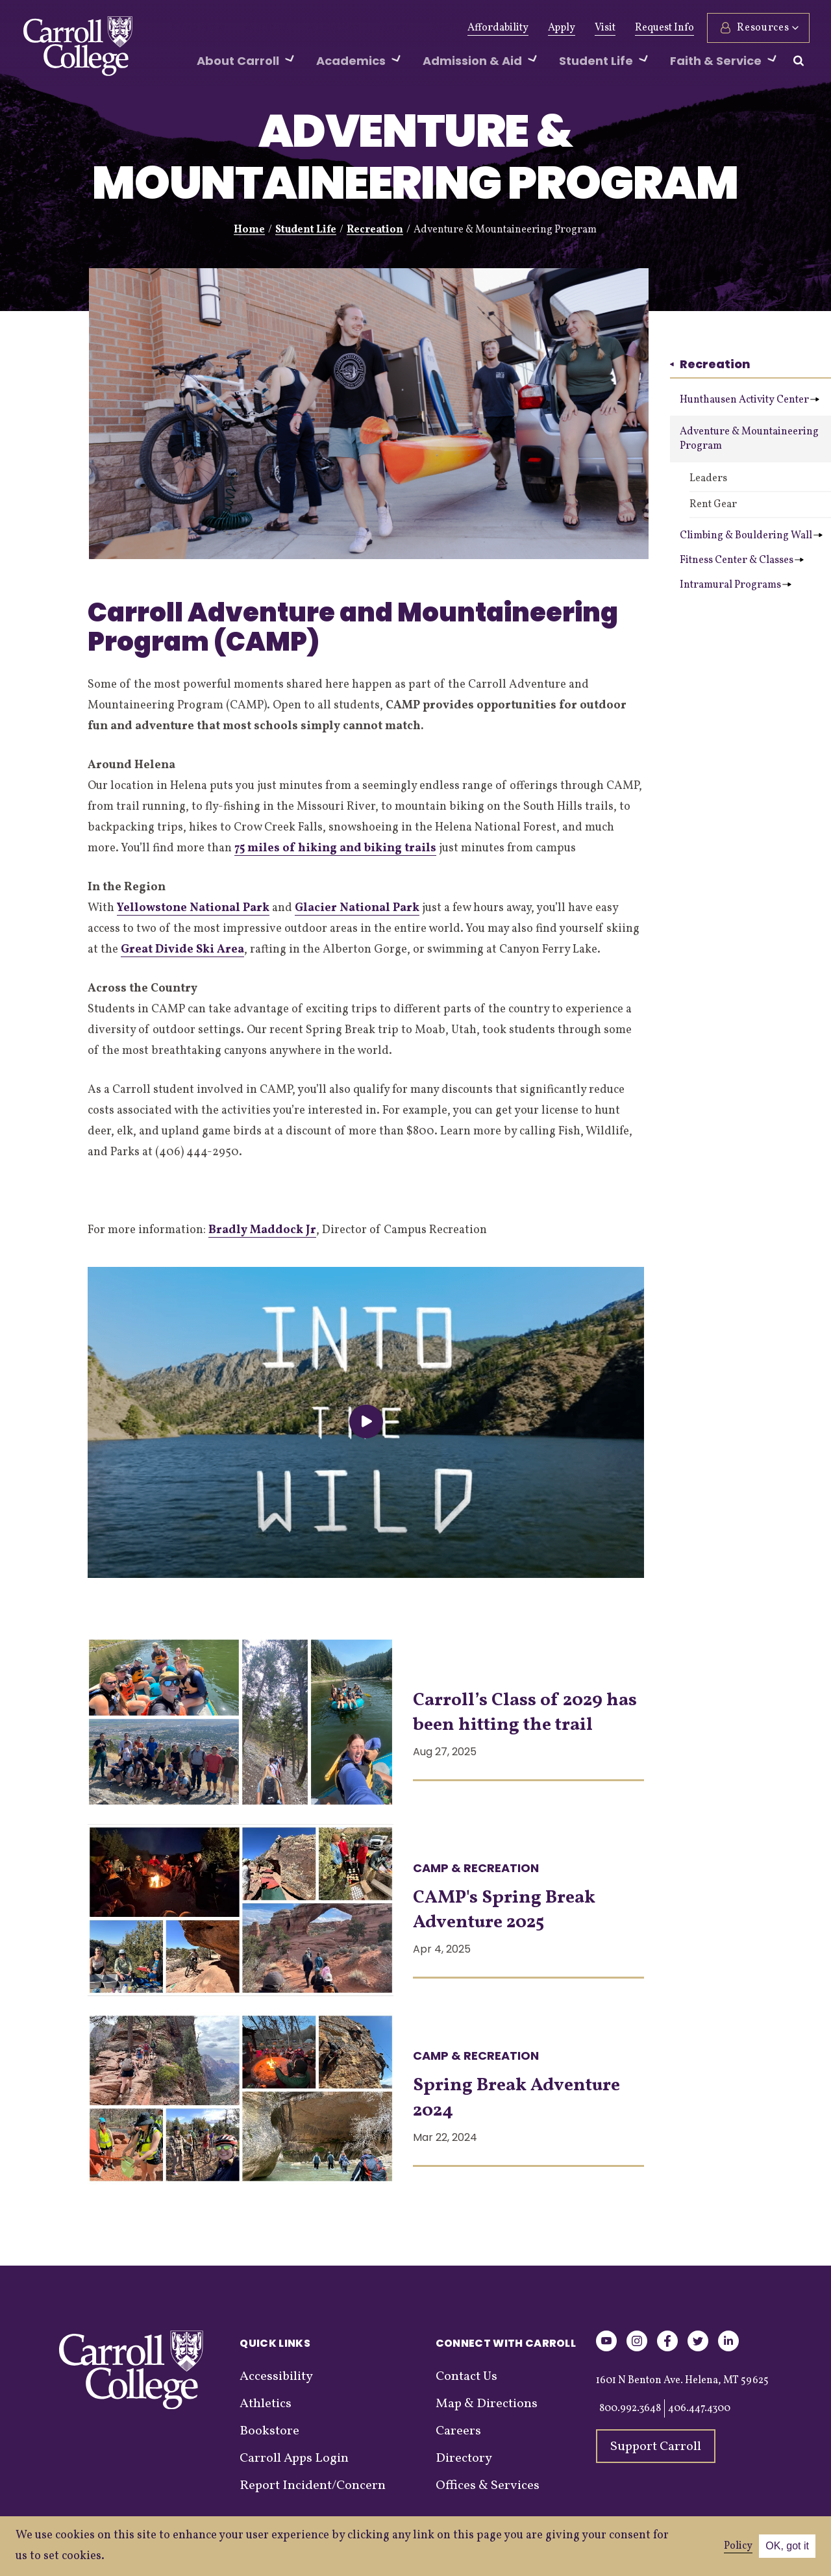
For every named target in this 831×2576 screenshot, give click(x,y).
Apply (559, 28)
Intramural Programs (735, 585)
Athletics (310, 28)
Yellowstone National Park (193, 908)
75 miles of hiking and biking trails (335, 848)
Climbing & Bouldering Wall (751, 536)
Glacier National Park (357, 908)
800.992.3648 (630, 2408)
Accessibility (276, 2377)
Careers (458, 2431)
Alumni (253, 28)
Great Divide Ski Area (182, 950)
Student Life (305, 230)
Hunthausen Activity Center (749, 400)
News (363, 28)
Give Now (193, 28)
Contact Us (466, 2377)
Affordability (496, 28)
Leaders (708, 478)
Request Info (662, 28)
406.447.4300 (699, 2408)
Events (410, 28)
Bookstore (269, 2431)
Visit (603, 28)
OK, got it (787, 2545)
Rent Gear (713, 504)
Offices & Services (488, 2486)
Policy (738, 2546)
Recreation (375, 230)
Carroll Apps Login (294, 2458)
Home (249, 230)
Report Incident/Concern (313, 2486)
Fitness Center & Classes (742, 560)
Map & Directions (487, 2404)
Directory (464, 2458)
